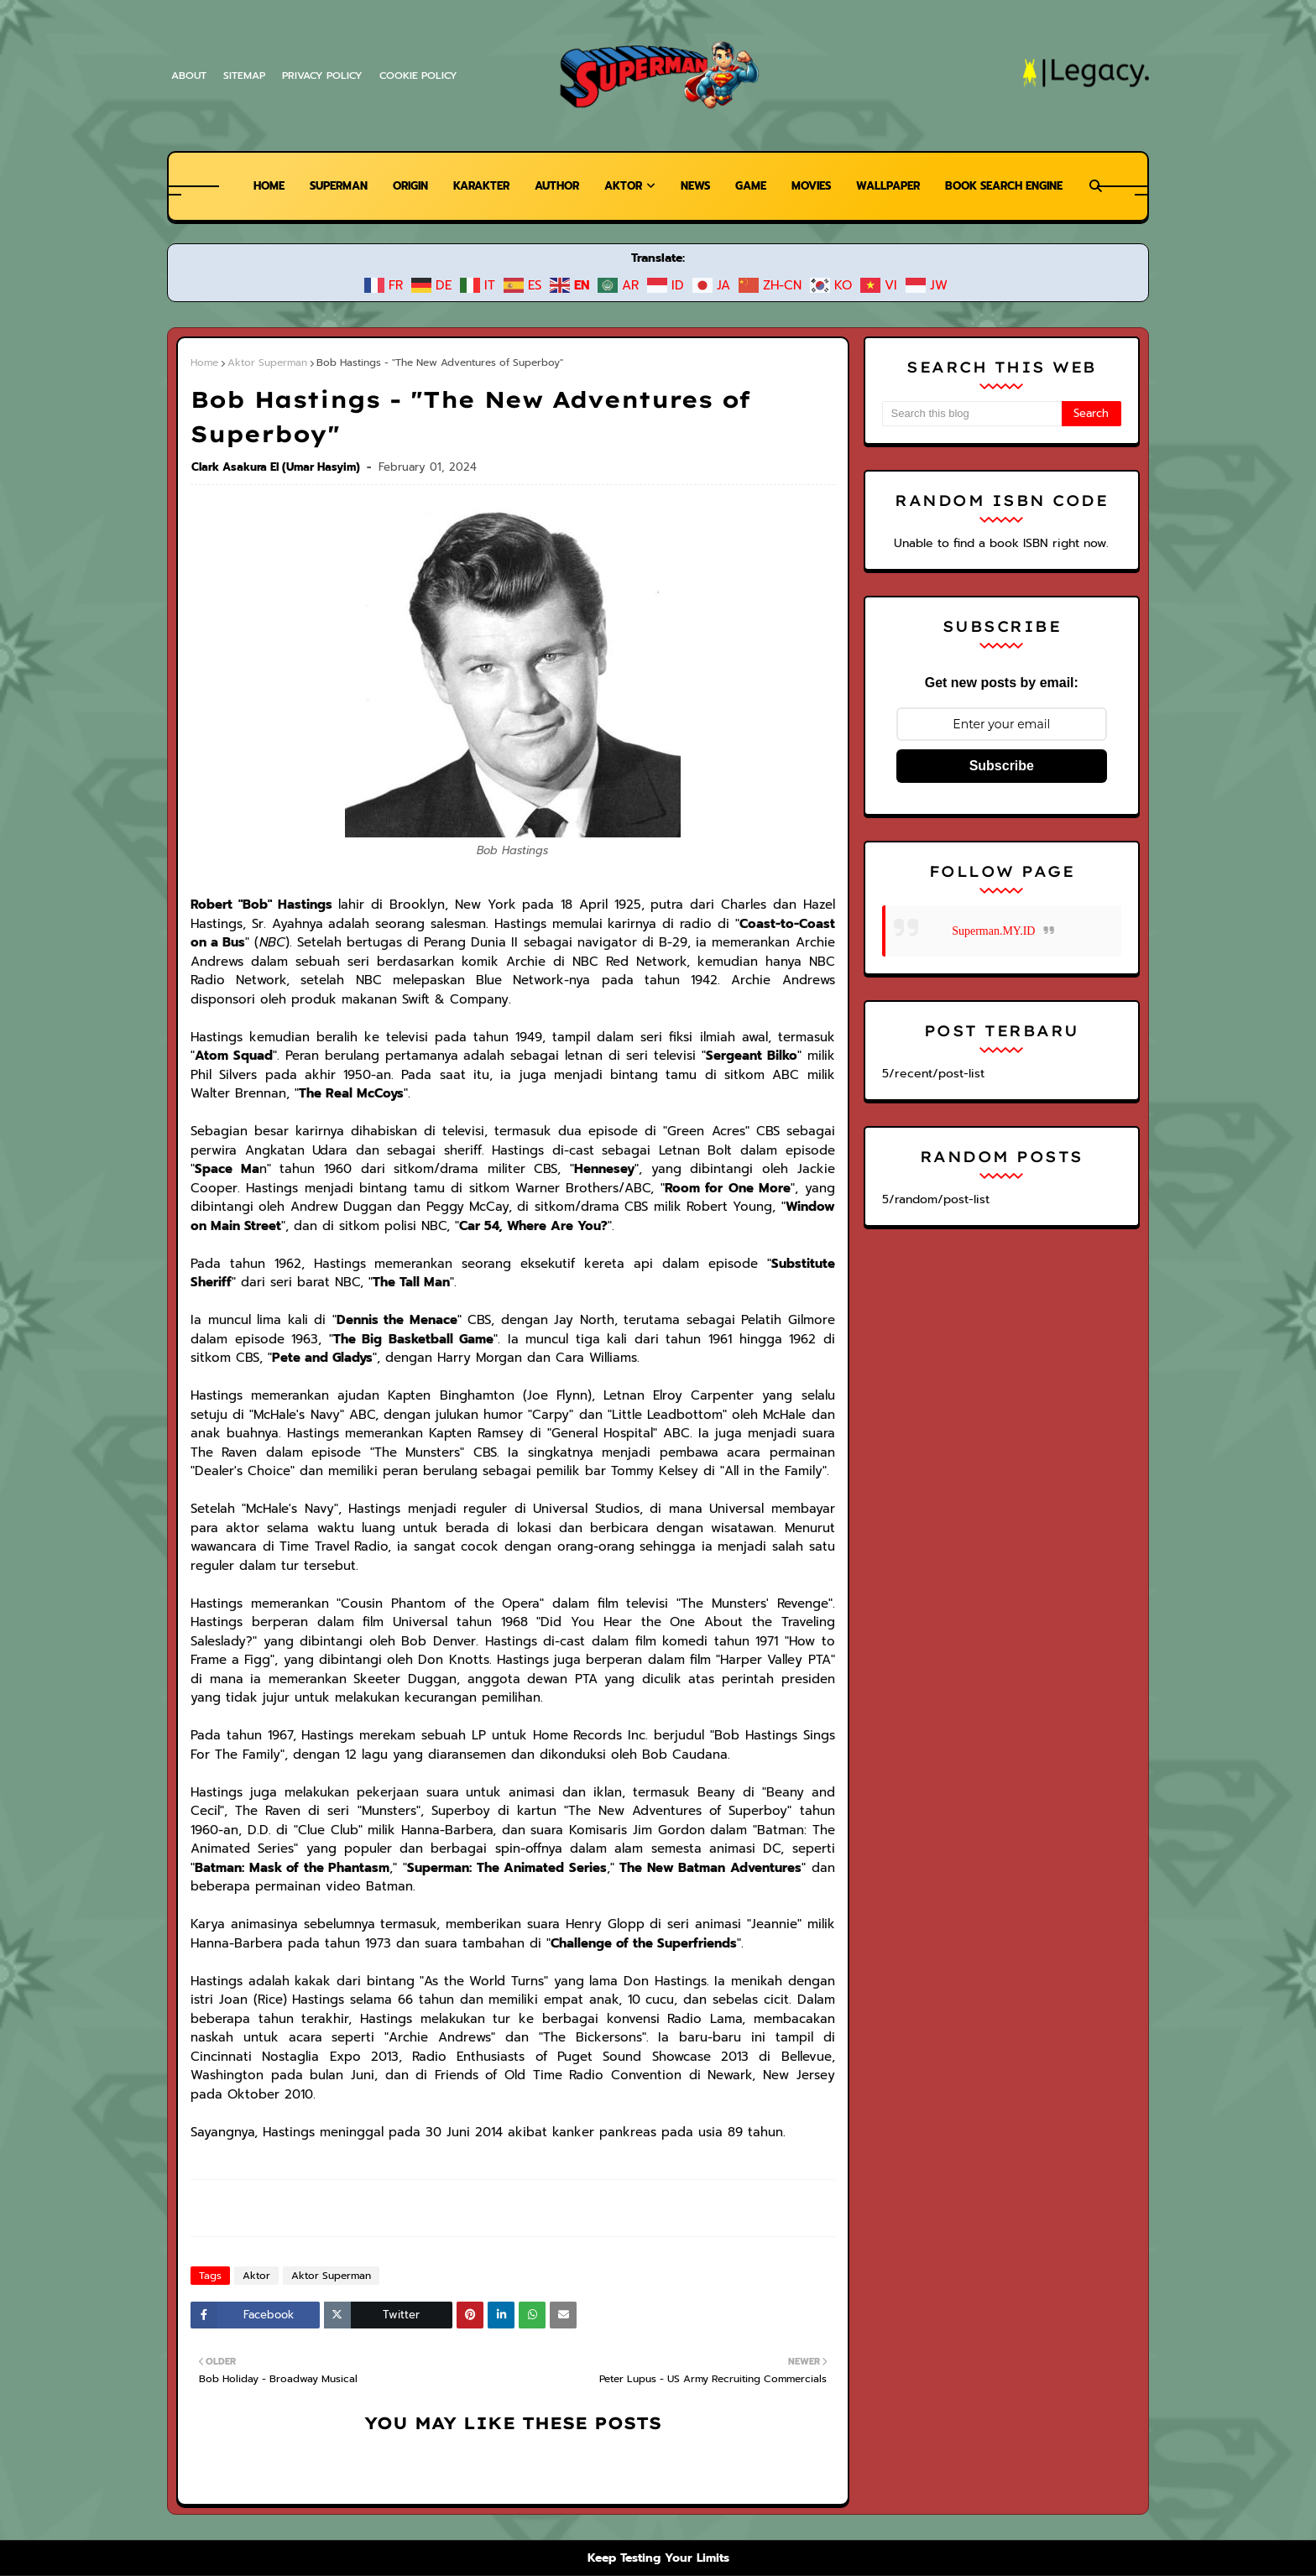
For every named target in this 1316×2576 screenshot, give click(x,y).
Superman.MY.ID (993, 931)
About (188, 75)
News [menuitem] (695, 186)
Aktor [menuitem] (621, 186)
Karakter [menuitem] (473, 186)
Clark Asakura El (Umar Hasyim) (276, 433)
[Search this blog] (972, 413)
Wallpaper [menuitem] (897, 186)
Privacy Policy (325, 75)
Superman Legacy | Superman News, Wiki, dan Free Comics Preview (423, 2469)
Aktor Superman (263, 362)
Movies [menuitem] (816, 186)
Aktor (252, 2146)
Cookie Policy (423, 75)
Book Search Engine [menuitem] (1018, 186)
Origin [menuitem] (398, 186)
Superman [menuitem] (323, 186)
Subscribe (1001, 766)
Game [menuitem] (753, 186)
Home (204, 362)
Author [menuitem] (553, 186)
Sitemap (244, 75)
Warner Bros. (482, 2497)
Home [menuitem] (250, 186)
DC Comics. (558, 2497)
